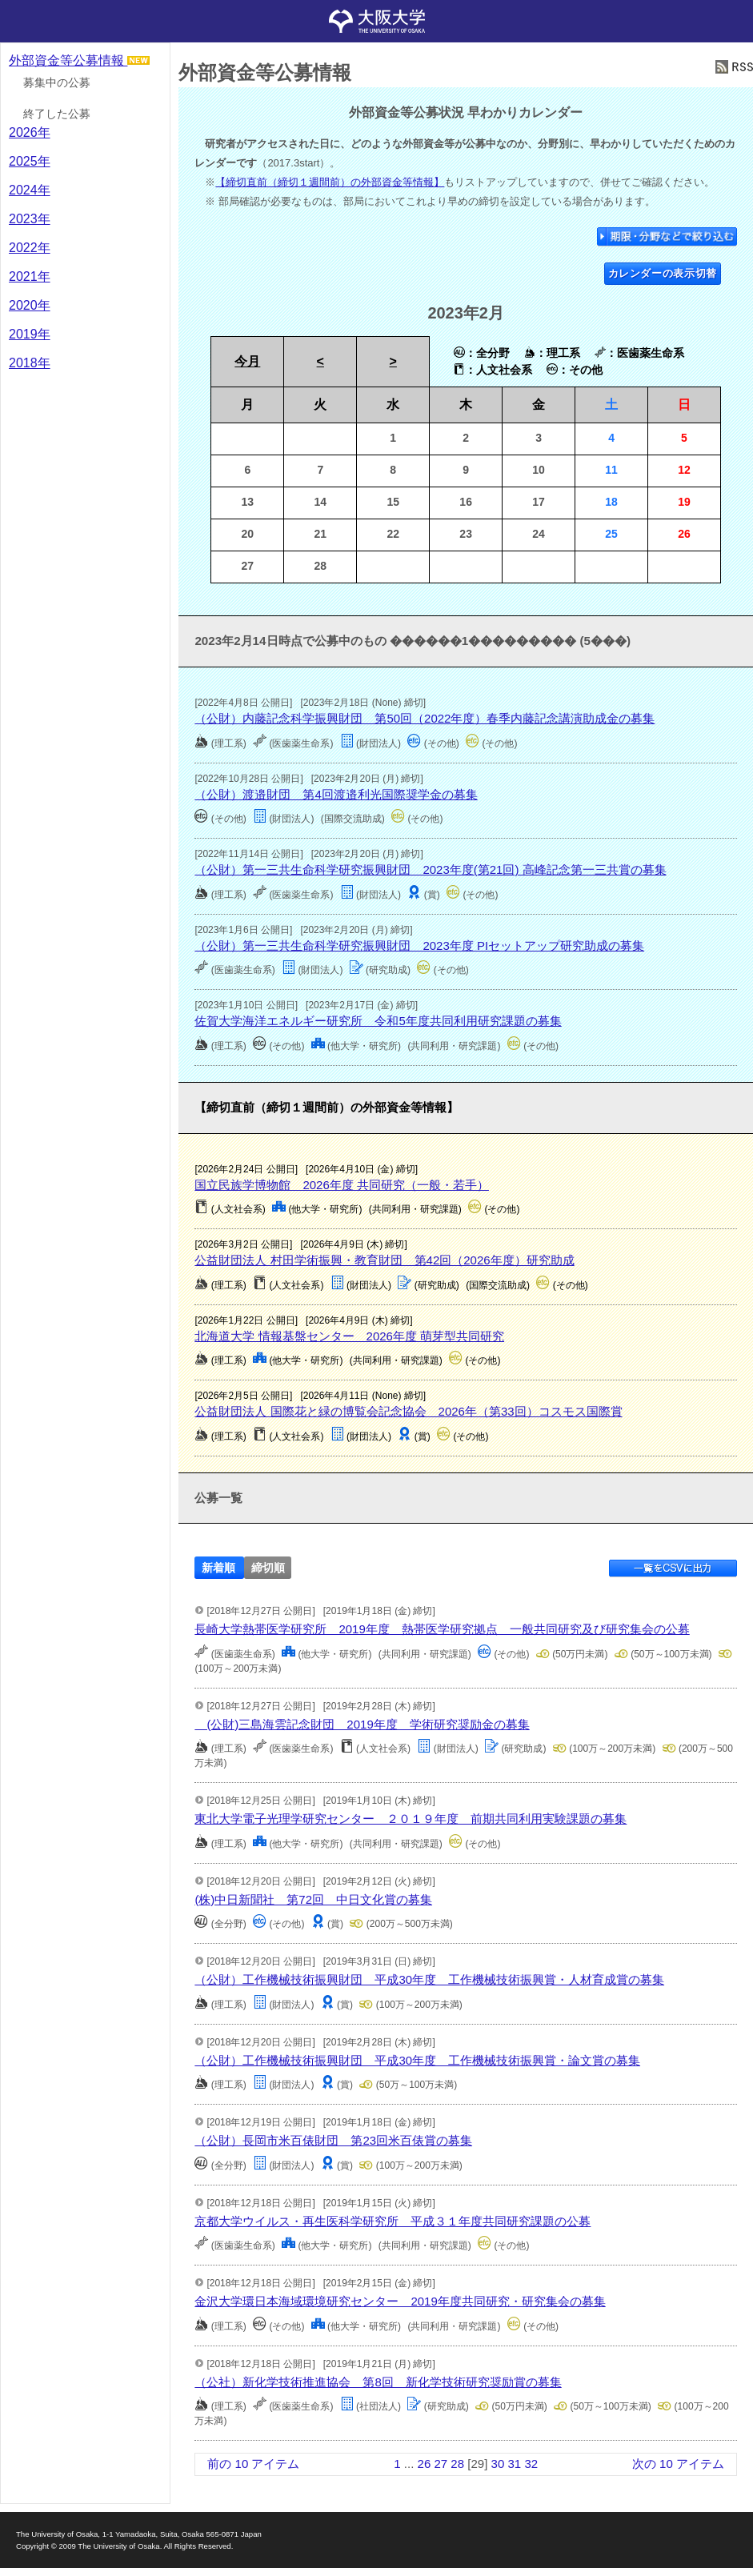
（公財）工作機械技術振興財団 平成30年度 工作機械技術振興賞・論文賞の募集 (417, 2060)
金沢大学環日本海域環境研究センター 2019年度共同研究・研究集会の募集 (399, 2301)
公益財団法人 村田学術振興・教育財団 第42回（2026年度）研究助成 (384, 1260)
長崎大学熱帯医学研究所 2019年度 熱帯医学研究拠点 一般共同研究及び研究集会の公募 (441, 1629)
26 (424, 2463)
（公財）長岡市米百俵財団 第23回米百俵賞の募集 (333, 2140)
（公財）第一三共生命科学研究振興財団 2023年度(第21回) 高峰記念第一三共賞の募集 (430, 869)
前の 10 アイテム (253, 2463)
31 (514, 2463)
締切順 (268, 1567)
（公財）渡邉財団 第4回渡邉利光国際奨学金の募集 (335, 794)
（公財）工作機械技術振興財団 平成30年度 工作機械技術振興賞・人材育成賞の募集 (429, 1979)
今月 (247, 361)
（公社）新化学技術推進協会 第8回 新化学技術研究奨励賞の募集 (377, 2382)
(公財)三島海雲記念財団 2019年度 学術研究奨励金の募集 (361, 1724)
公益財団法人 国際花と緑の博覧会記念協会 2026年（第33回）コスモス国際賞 (408, 1411)
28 (457, 2463)
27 (440, 2463)
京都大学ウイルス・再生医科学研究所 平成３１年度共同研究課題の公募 (392, 2221)
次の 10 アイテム (678, 2463)
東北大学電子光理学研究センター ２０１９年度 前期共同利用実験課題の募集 (410, 1818)
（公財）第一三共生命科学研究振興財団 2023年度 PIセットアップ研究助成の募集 (419, 945)
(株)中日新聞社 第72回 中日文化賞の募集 (313, 1899)
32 (531, 2463)
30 (498, 2463)
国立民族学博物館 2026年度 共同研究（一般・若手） (341, 1185)
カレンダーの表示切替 (663, 273)
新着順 (218, 1567)
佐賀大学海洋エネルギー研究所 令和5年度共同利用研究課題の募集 (377, 1021)
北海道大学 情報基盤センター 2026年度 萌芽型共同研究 (349, 1336)
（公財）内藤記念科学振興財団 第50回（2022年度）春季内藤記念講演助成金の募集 (424, 718)
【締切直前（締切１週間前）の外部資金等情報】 (329, 182)
